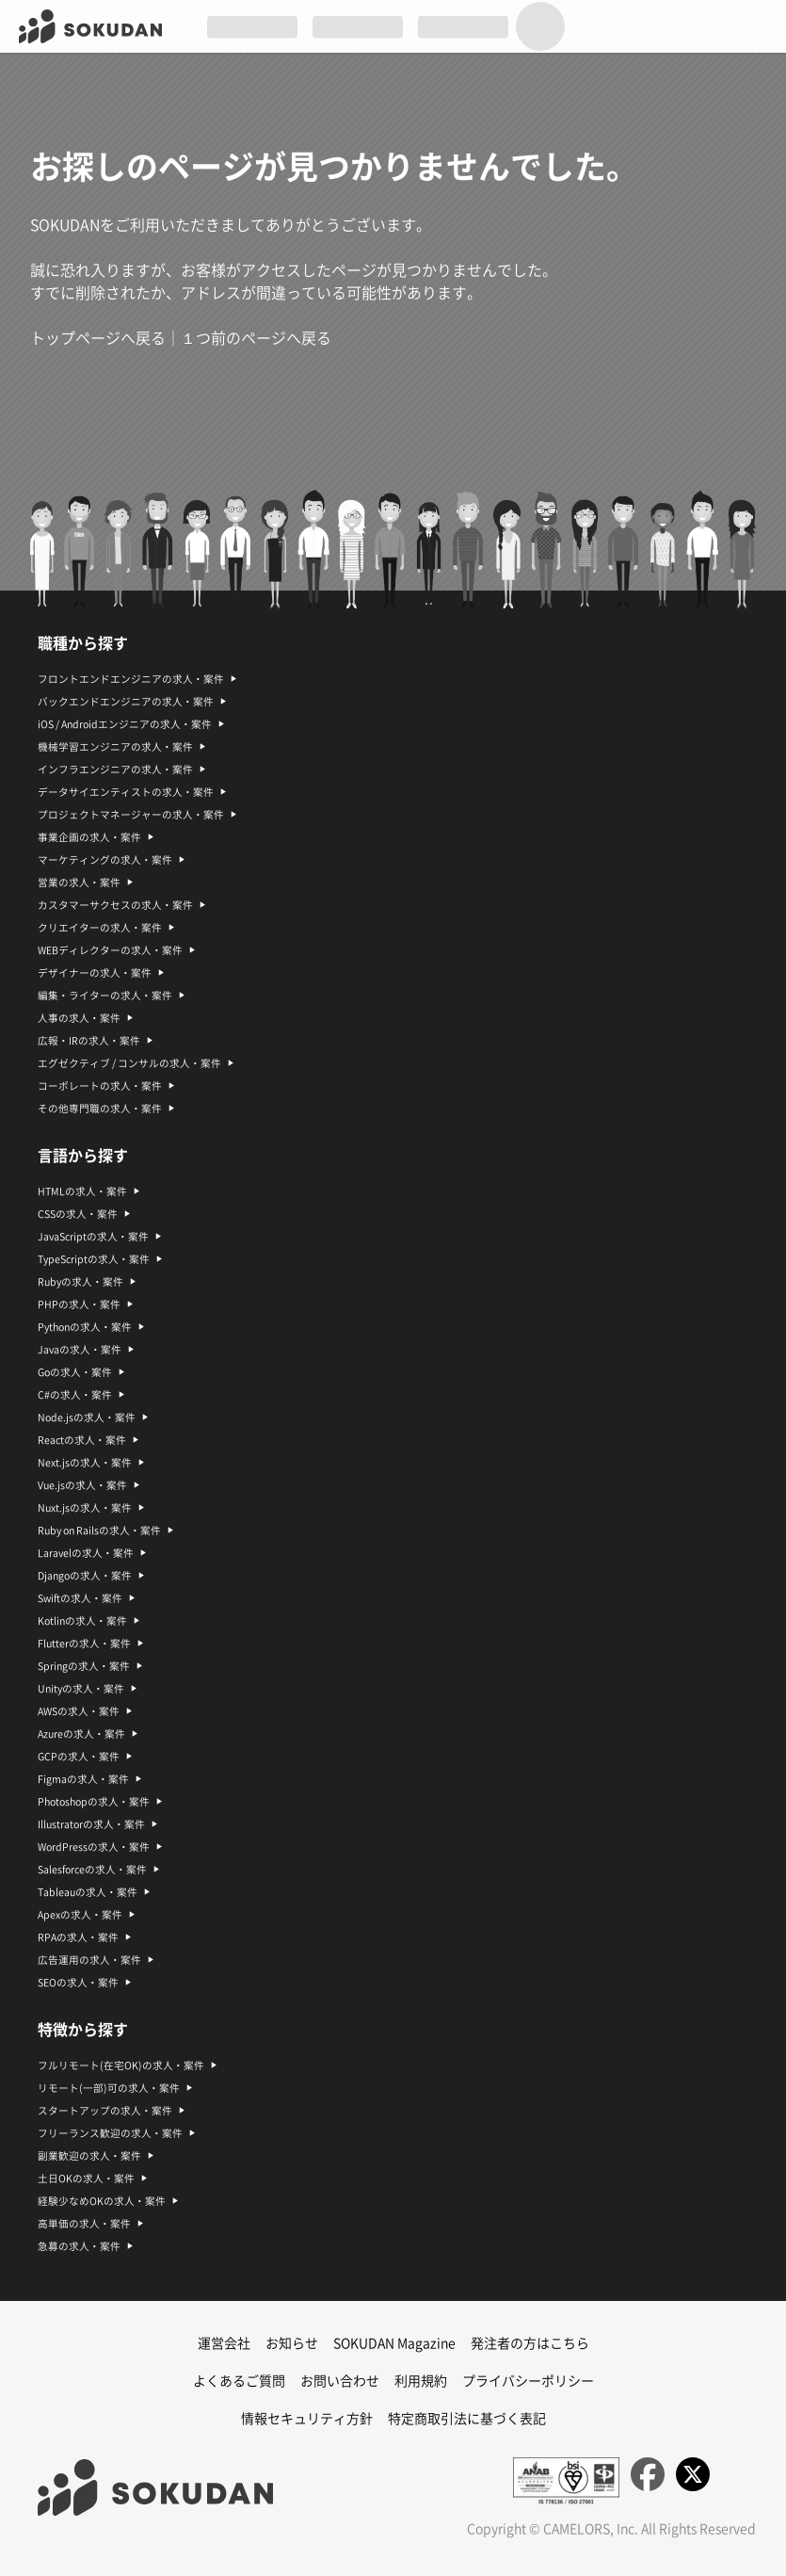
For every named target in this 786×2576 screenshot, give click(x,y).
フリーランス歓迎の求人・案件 (110, 2133)
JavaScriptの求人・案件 (93, 1236)
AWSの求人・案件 (79, 1711)
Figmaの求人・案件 (83, 1779)
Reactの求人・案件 (82, 1440)
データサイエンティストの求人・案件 (126, 792)
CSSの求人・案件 (78, 1214)
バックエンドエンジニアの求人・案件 (126, 701)
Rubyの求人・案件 (80, 1282)
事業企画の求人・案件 (89, 837)
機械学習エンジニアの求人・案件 (115, 747)
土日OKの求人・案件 (86, 2178)
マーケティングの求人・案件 (105, 860)
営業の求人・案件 (79, 882)
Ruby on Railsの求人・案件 (99, 1530)
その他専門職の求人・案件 (100, 1108)
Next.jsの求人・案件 (85, 1462)
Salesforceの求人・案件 (92, 1869)
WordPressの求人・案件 (94, 1847)
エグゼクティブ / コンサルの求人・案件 (129, 1063)
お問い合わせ (339, 2381)
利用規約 (420, 2381)
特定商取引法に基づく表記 (467, 2418)
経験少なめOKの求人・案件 (102, 2201)
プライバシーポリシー (528, 2381)
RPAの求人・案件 (78, 1937)
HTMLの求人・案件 (82, 1191)
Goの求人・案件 (75, 1372)
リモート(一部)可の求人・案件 (109, 2088)
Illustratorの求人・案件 (91, 1824)
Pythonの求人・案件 (85, 1327)
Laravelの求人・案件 (86, 1553)
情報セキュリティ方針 (307, 2418)
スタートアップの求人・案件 (105, 2110)
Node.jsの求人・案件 (87, 1417)
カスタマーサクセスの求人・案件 (115, 905)
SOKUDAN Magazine (394, 2343)
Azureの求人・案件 (81, 1734)
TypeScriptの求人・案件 (94, 1259)
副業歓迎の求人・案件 (89, 2156)
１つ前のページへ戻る (256, 338)
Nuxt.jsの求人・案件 (85, 1508)
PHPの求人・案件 (79, 1304)
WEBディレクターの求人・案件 (110, 950)
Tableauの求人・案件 (87, 1892)
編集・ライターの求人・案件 (105, 995)
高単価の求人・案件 (84, 2223)
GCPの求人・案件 (79, 1756)
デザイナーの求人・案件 (95, 973)
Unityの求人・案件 (81, 1688)
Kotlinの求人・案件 (82, 1621)
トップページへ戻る (98, 338)
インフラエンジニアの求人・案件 (115, 769)
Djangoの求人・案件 (85, 1575)
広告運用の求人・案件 (89, 1960)
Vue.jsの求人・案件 (82, 1485)
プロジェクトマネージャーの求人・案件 (131, 814)
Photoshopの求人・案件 (94, 1801)
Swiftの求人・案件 (80, 1598)
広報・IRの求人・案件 (89, 1040)
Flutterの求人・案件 (84, 1643)
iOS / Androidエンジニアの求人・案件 (125, 724)
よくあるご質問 (239, 2381)
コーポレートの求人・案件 (100, 1086)
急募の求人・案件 (79, 2246)
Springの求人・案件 (84, 1666)
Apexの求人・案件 (80, 1915)
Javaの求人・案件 (79, 1349)
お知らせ (291, 2343)
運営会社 (224, 2343)
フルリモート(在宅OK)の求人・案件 (121, 2065)
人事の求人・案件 (79, 1018)
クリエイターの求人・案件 (100, 927)
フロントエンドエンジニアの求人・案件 (131, 679)
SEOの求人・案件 (78, 1982)
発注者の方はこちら (530, 2343)
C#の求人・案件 (75, 1395)
